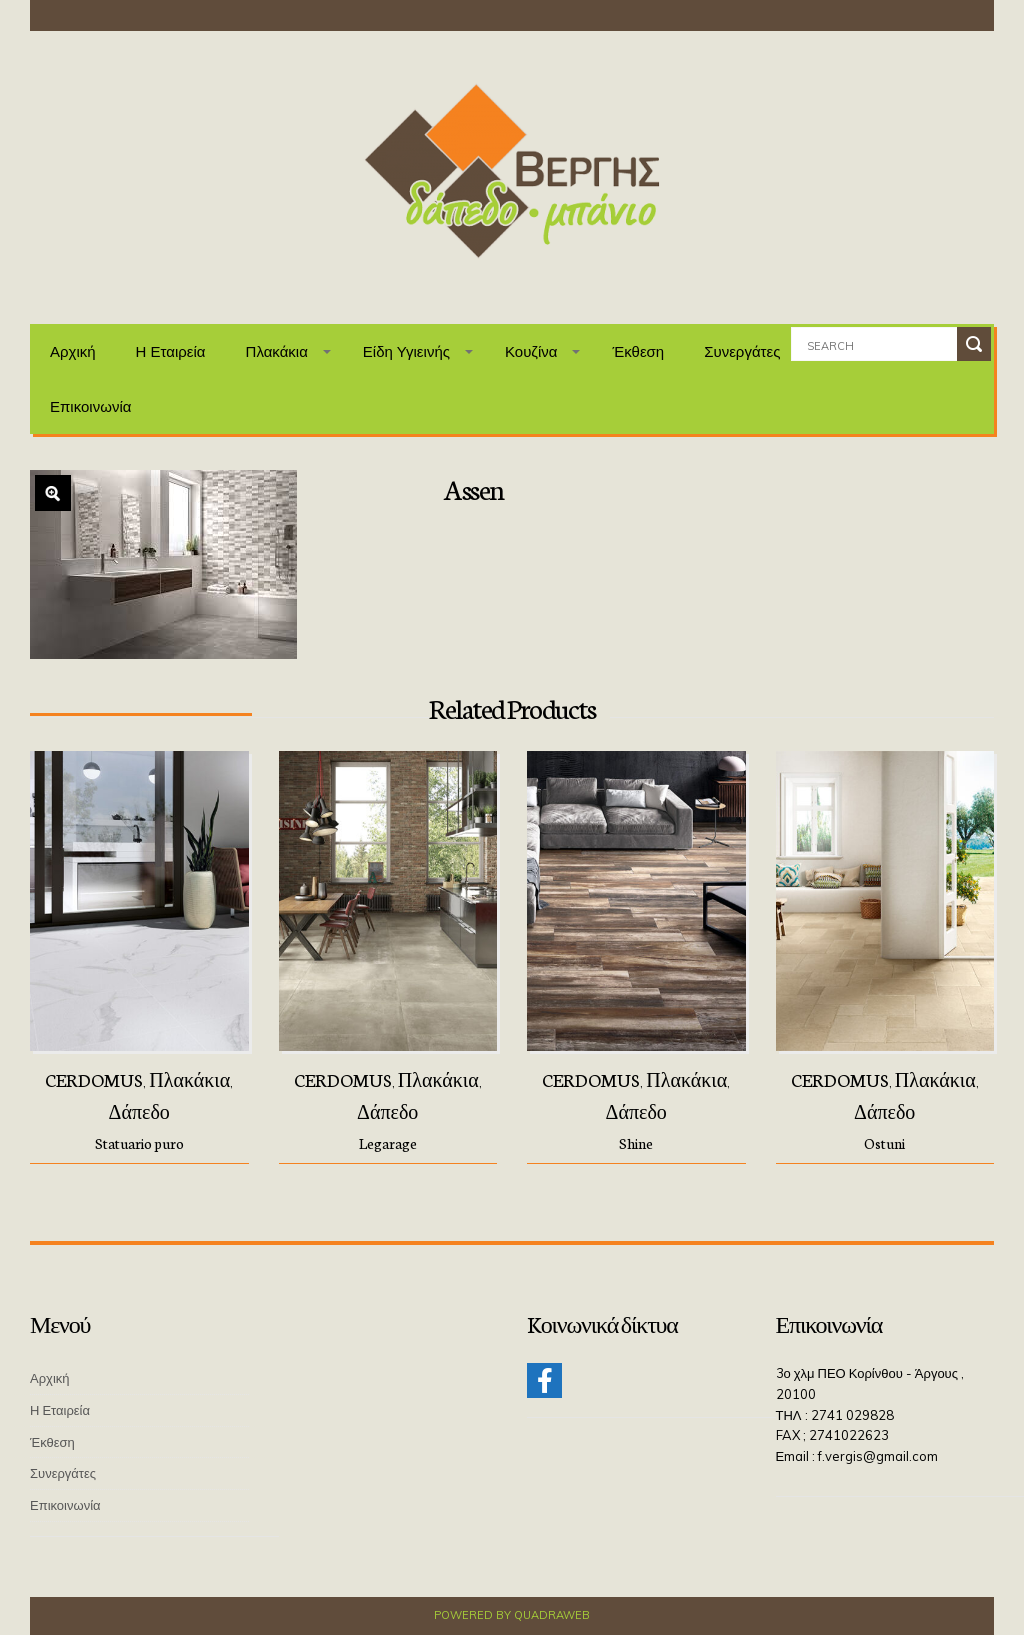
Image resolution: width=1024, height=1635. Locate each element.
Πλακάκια (277, 351)
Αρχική (73, 351)
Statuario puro (139, 1143)
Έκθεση (638, 351)
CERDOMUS (94, 1079)
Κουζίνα (531, 351)
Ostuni (884, 1143)
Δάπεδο (139, 1111)
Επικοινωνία (90, 406)
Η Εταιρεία (171, 351)
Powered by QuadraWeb (512, 1615)
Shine (636, 1143)
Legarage (388, 1143)
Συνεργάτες (742, 351)
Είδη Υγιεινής (406, 351)
